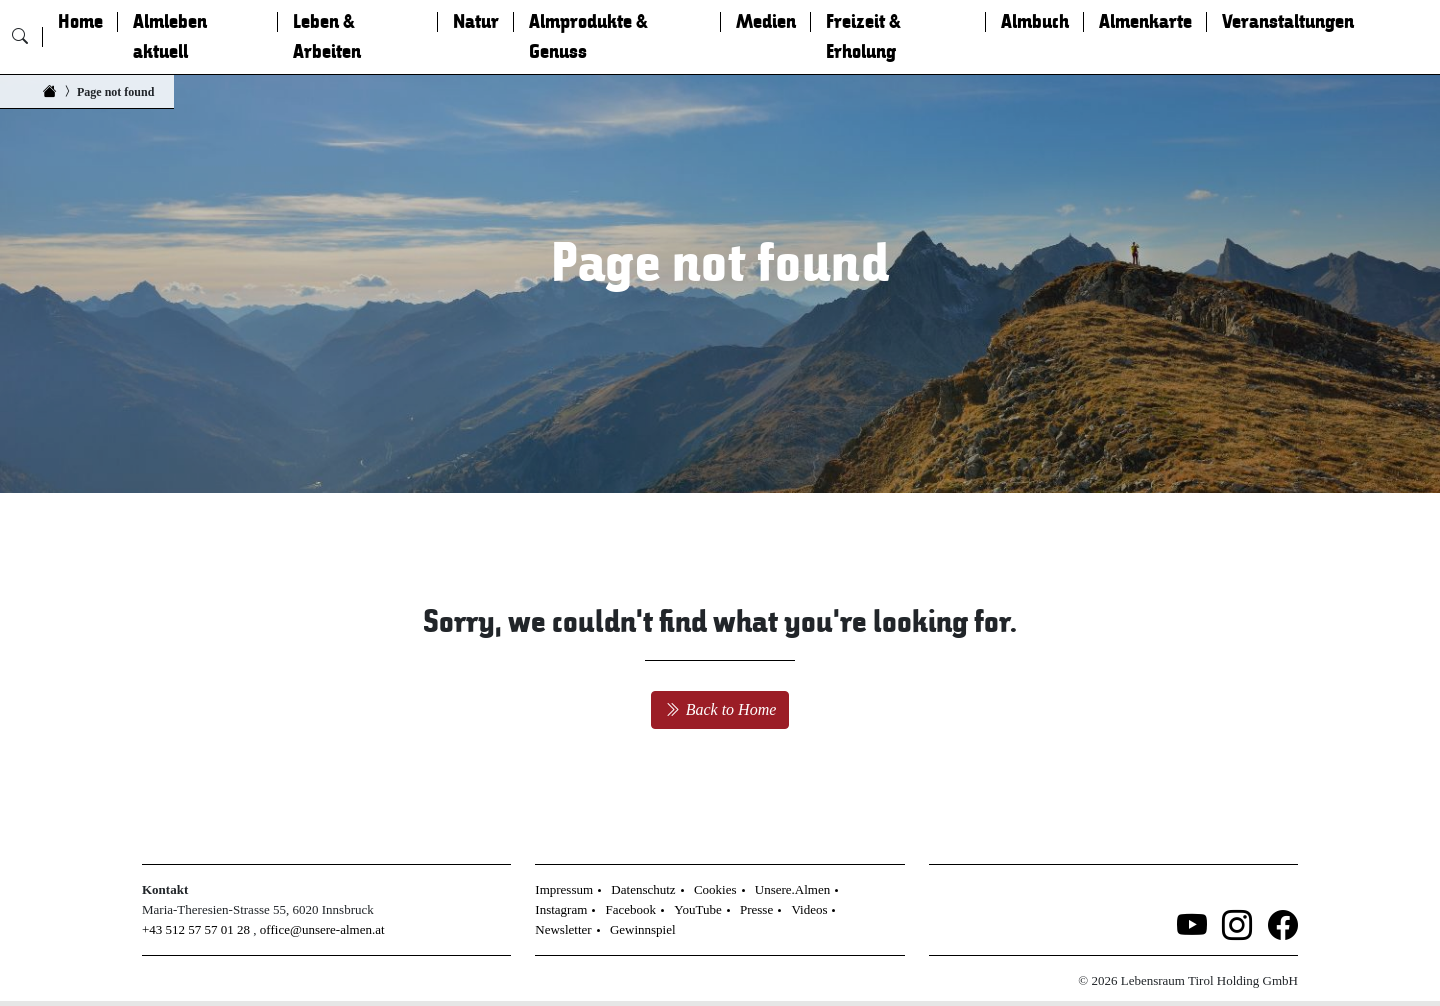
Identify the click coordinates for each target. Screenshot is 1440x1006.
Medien (766, 22)
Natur (476, 22)
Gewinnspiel (643, 929)
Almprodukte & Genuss (588, 37)
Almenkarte (1145, 22)
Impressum (564, 889)
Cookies (715, 889)
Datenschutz (643, 889)
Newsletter (563, 929)
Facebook (631, 909)
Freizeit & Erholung (863, 37)
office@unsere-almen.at (322, 929)
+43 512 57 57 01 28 (196, 929)
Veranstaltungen (1288, 22)
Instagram (561, 909)
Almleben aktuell (170, 37)
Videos (809, 909)
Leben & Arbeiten (327, 37)
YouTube (697, 909)
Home (80, 22)
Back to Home (720, 709)
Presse (756, 909)
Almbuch (1035, 22)
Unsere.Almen (792, 889)
